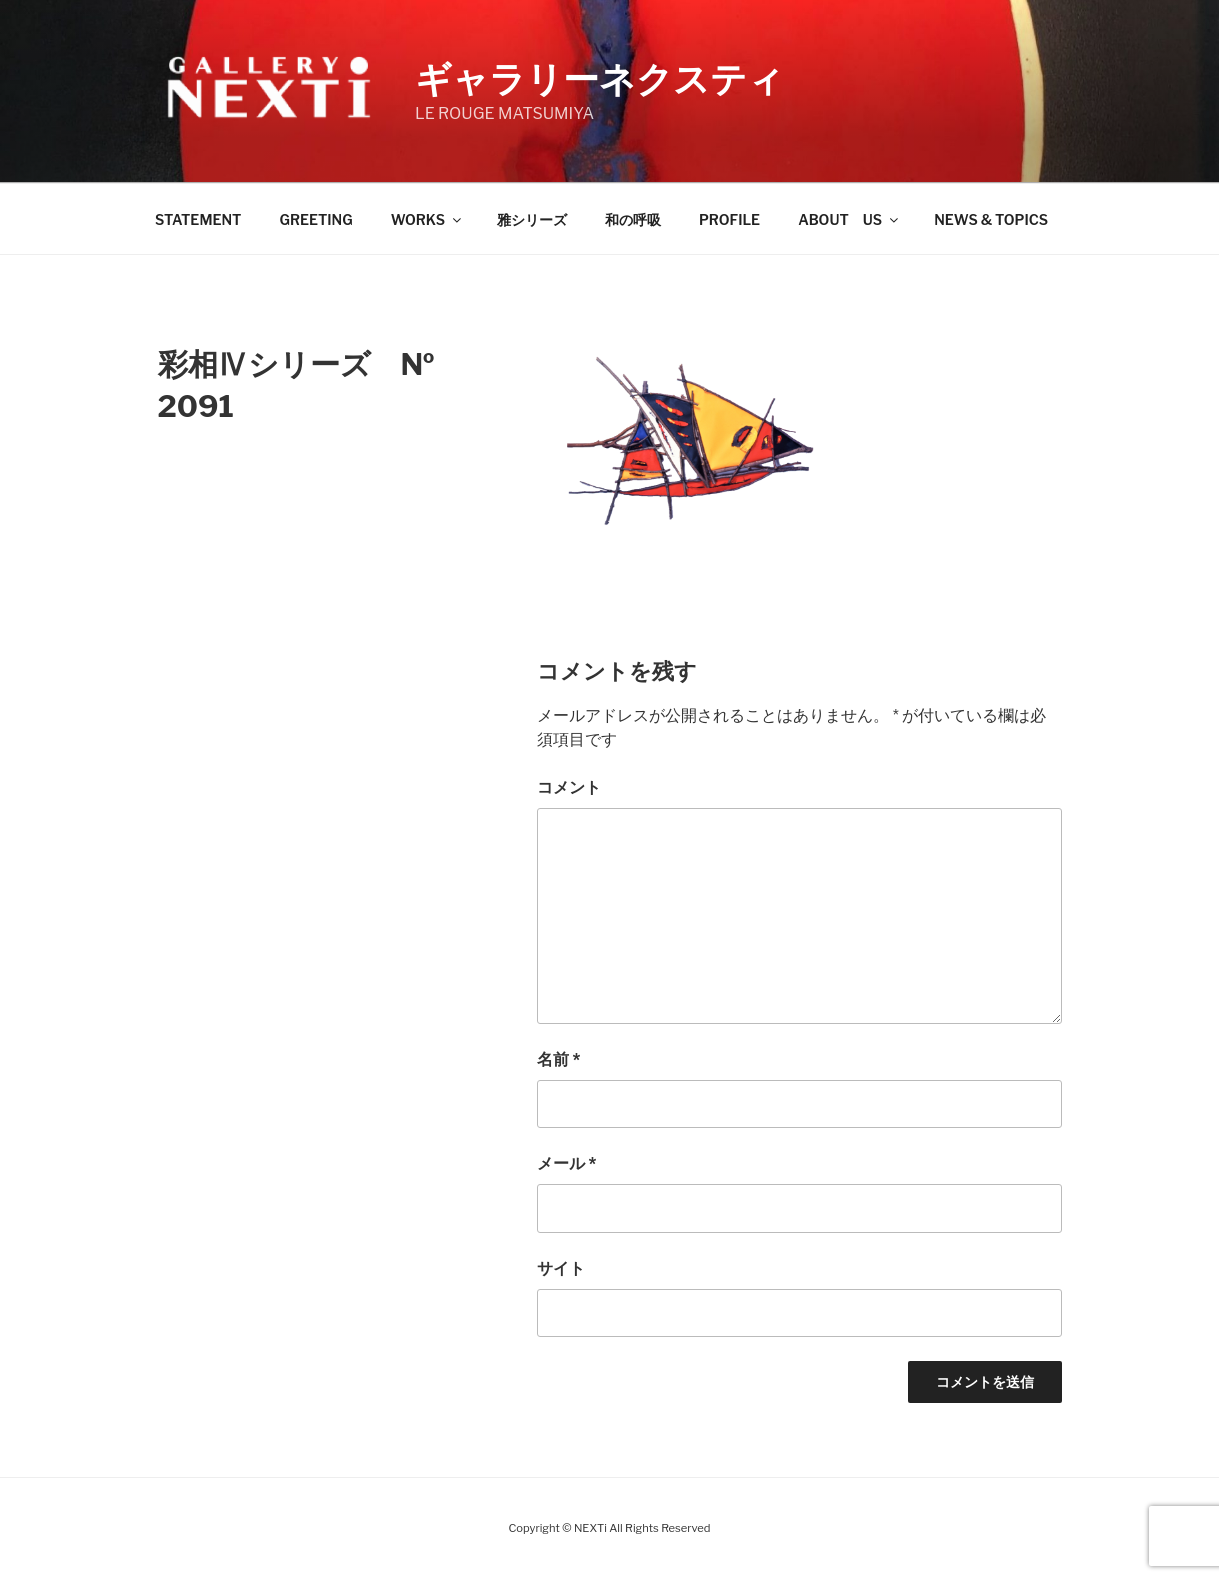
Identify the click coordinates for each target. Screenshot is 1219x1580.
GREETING (315, 219)
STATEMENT (198, 219)
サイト (561, 1268)
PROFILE (729, 219)
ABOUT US (849, 219)
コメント (569, 787)
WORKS (427, 219)
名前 (558, 1059)
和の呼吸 (633, 219)
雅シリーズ (532, 219)
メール (566, 1163)
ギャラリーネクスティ (599, 79)
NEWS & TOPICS (991, 219)
